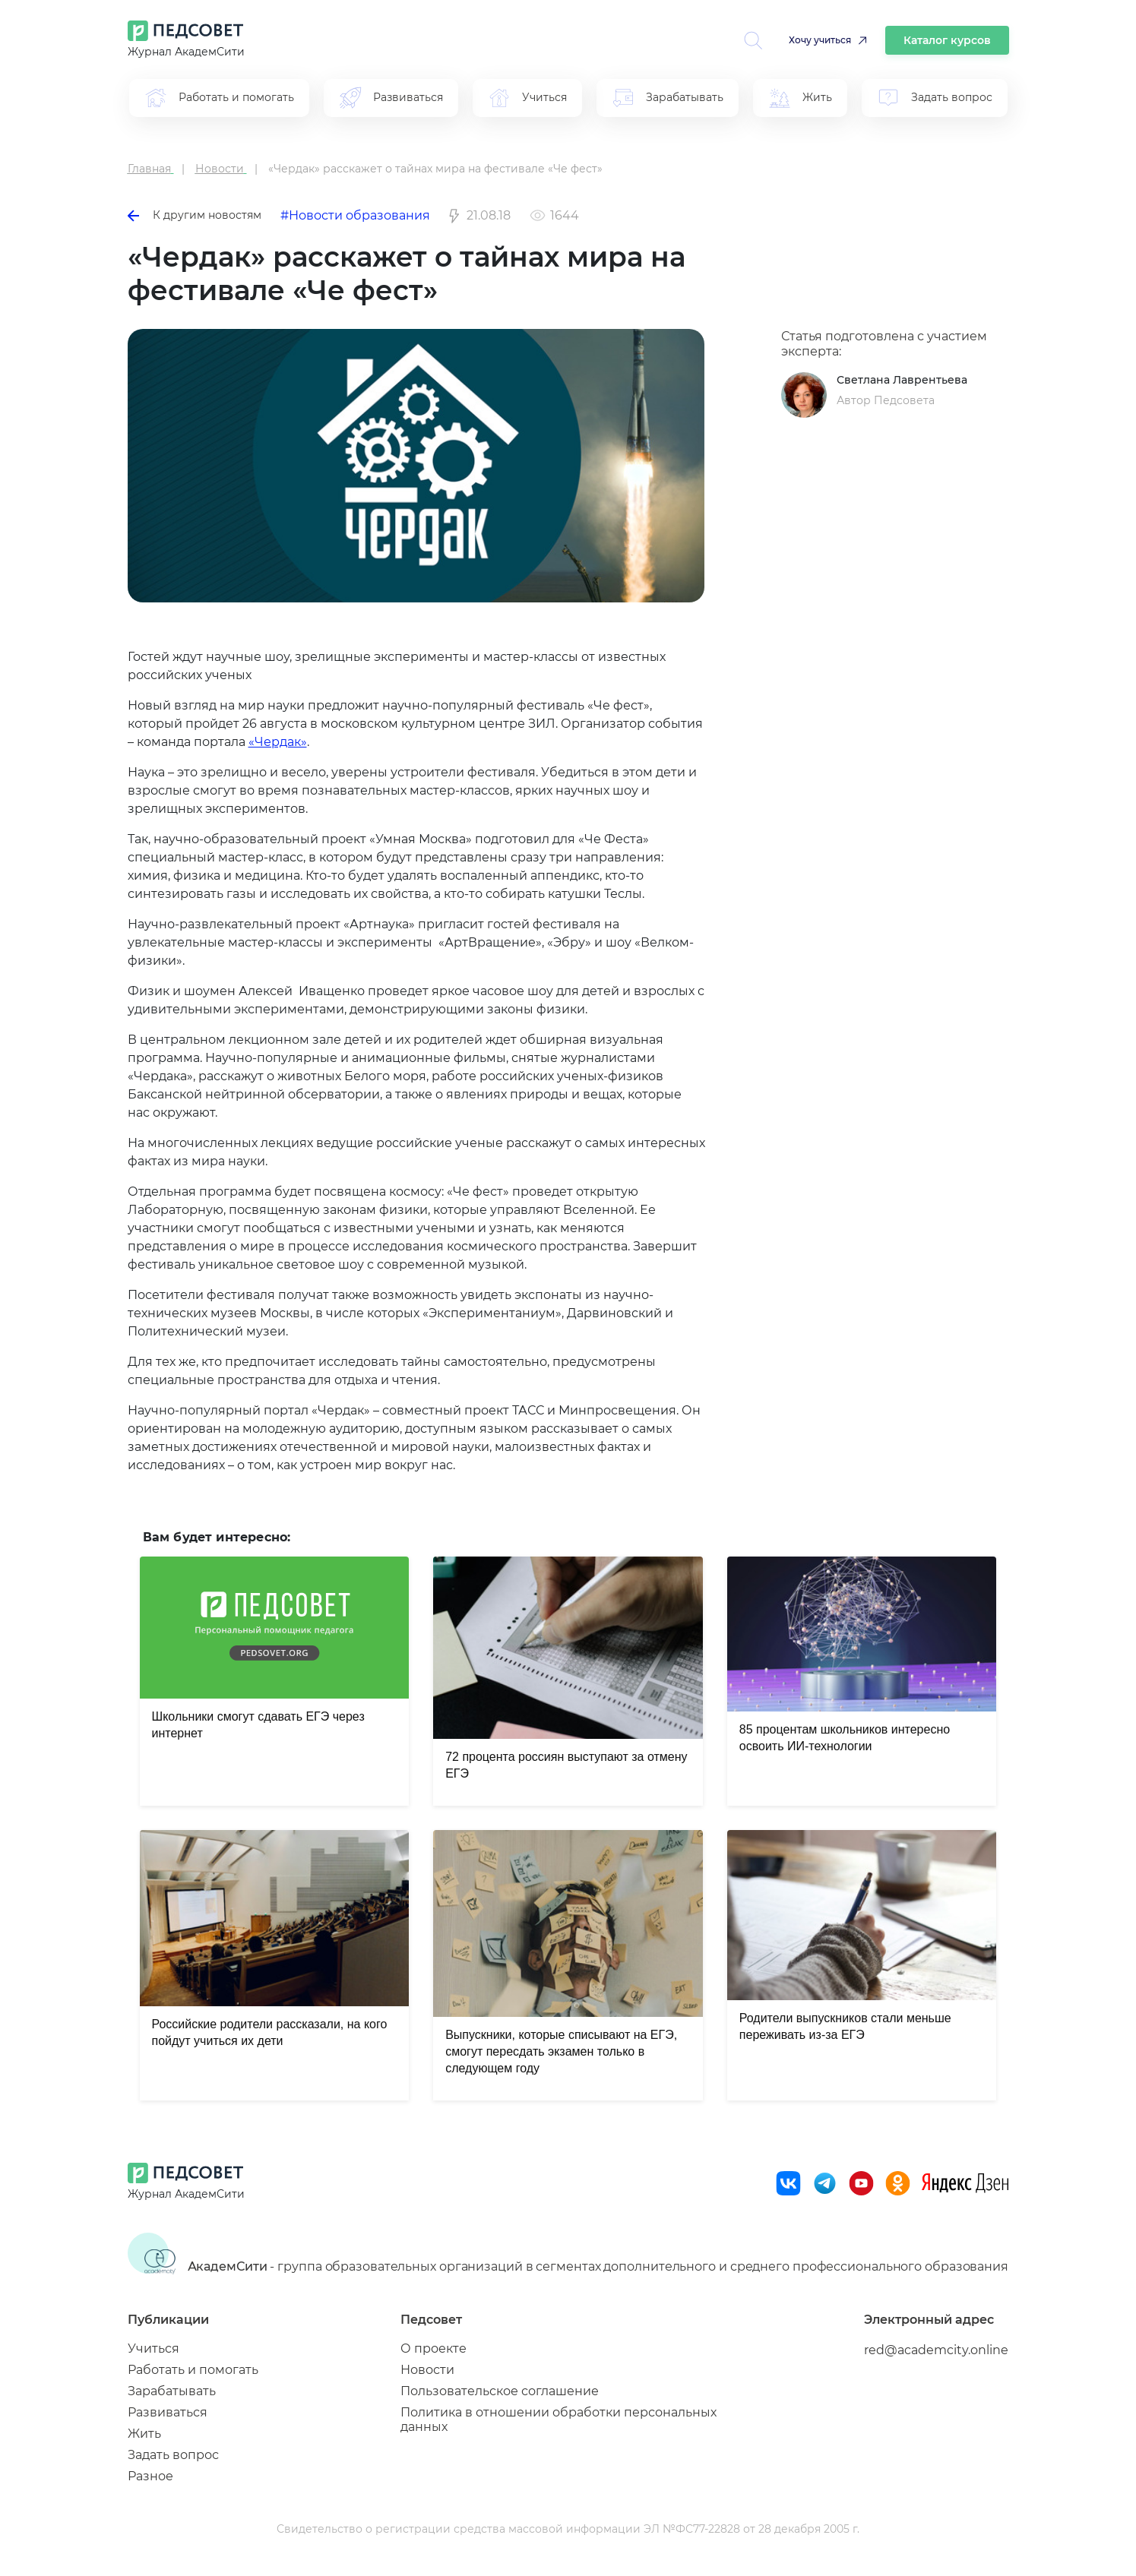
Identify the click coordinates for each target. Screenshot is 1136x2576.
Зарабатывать (172, 2391)
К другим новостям (194, 215)
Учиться (153, 2348)
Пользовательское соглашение (499, 2391)
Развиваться (167, 2412)
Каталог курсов (947, 40)
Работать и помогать (193, 2370)
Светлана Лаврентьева (902, 380)
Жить (144, 2433)
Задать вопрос (173, 2455)
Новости (427, 2370)
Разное (150, 2476)
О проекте (433, 2348)
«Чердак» (277, 742)
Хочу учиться (820, 40)
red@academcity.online (936, 2350)
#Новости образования (355, 215)
